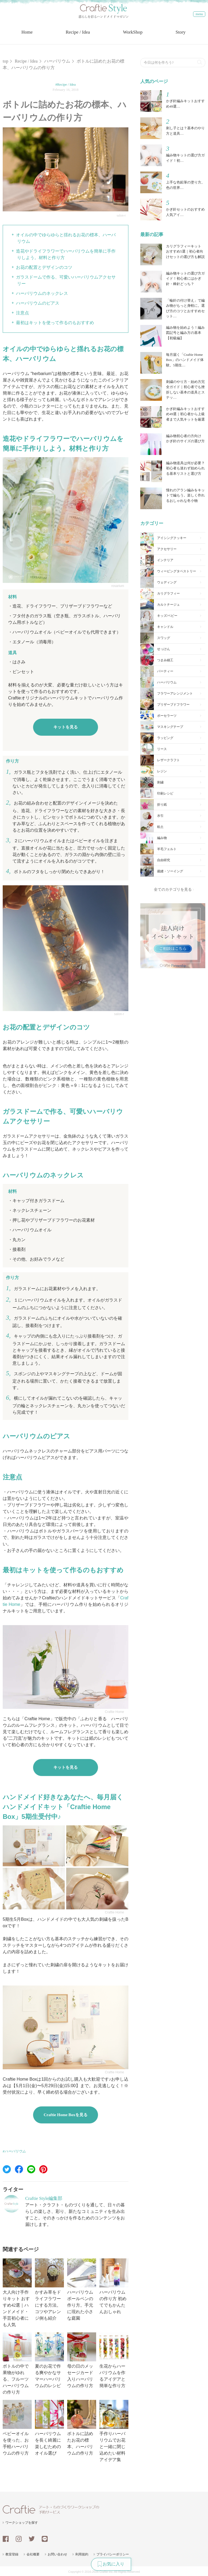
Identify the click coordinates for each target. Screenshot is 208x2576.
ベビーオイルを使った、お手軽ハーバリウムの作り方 (17, 2427)
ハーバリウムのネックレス (42, 292)
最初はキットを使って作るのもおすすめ (55, 321)
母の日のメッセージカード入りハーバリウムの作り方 (81, 2359)
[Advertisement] (172, 1000)
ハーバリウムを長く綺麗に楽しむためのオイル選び (49, 2427)
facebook (6, 2538)
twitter (32, 2538)
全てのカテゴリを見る (173, 889)
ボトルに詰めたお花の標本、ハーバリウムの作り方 (81, 2427)
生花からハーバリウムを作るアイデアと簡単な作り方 (113, 2359)
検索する (199, 60)
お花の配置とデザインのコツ (44, 266)
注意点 (22, 312)
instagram (19, 2538)
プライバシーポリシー (112, 2553)
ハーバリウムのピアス (37, 302)
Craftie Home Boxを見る (65, 2114)
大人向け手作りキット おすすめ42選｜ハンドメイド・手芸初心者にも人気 (17, 2292)
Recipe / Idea (78, 35)
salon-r (121, 215)
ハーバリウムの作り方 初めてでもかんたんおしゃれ (113, 2285)
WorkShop (134, 35)
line (45, 2538)
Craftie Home (114, 1711)
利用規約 (81, 2553)
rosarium (117, 585)
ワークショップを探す (21, 2522)
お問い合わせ (57, 2553)
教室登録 (11, 2553)
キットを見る (65, 726)
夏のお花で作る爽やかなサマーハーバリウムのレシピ (49, 2359)
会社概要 (33, 2553)
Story (183, 35)
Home (25, 35)
